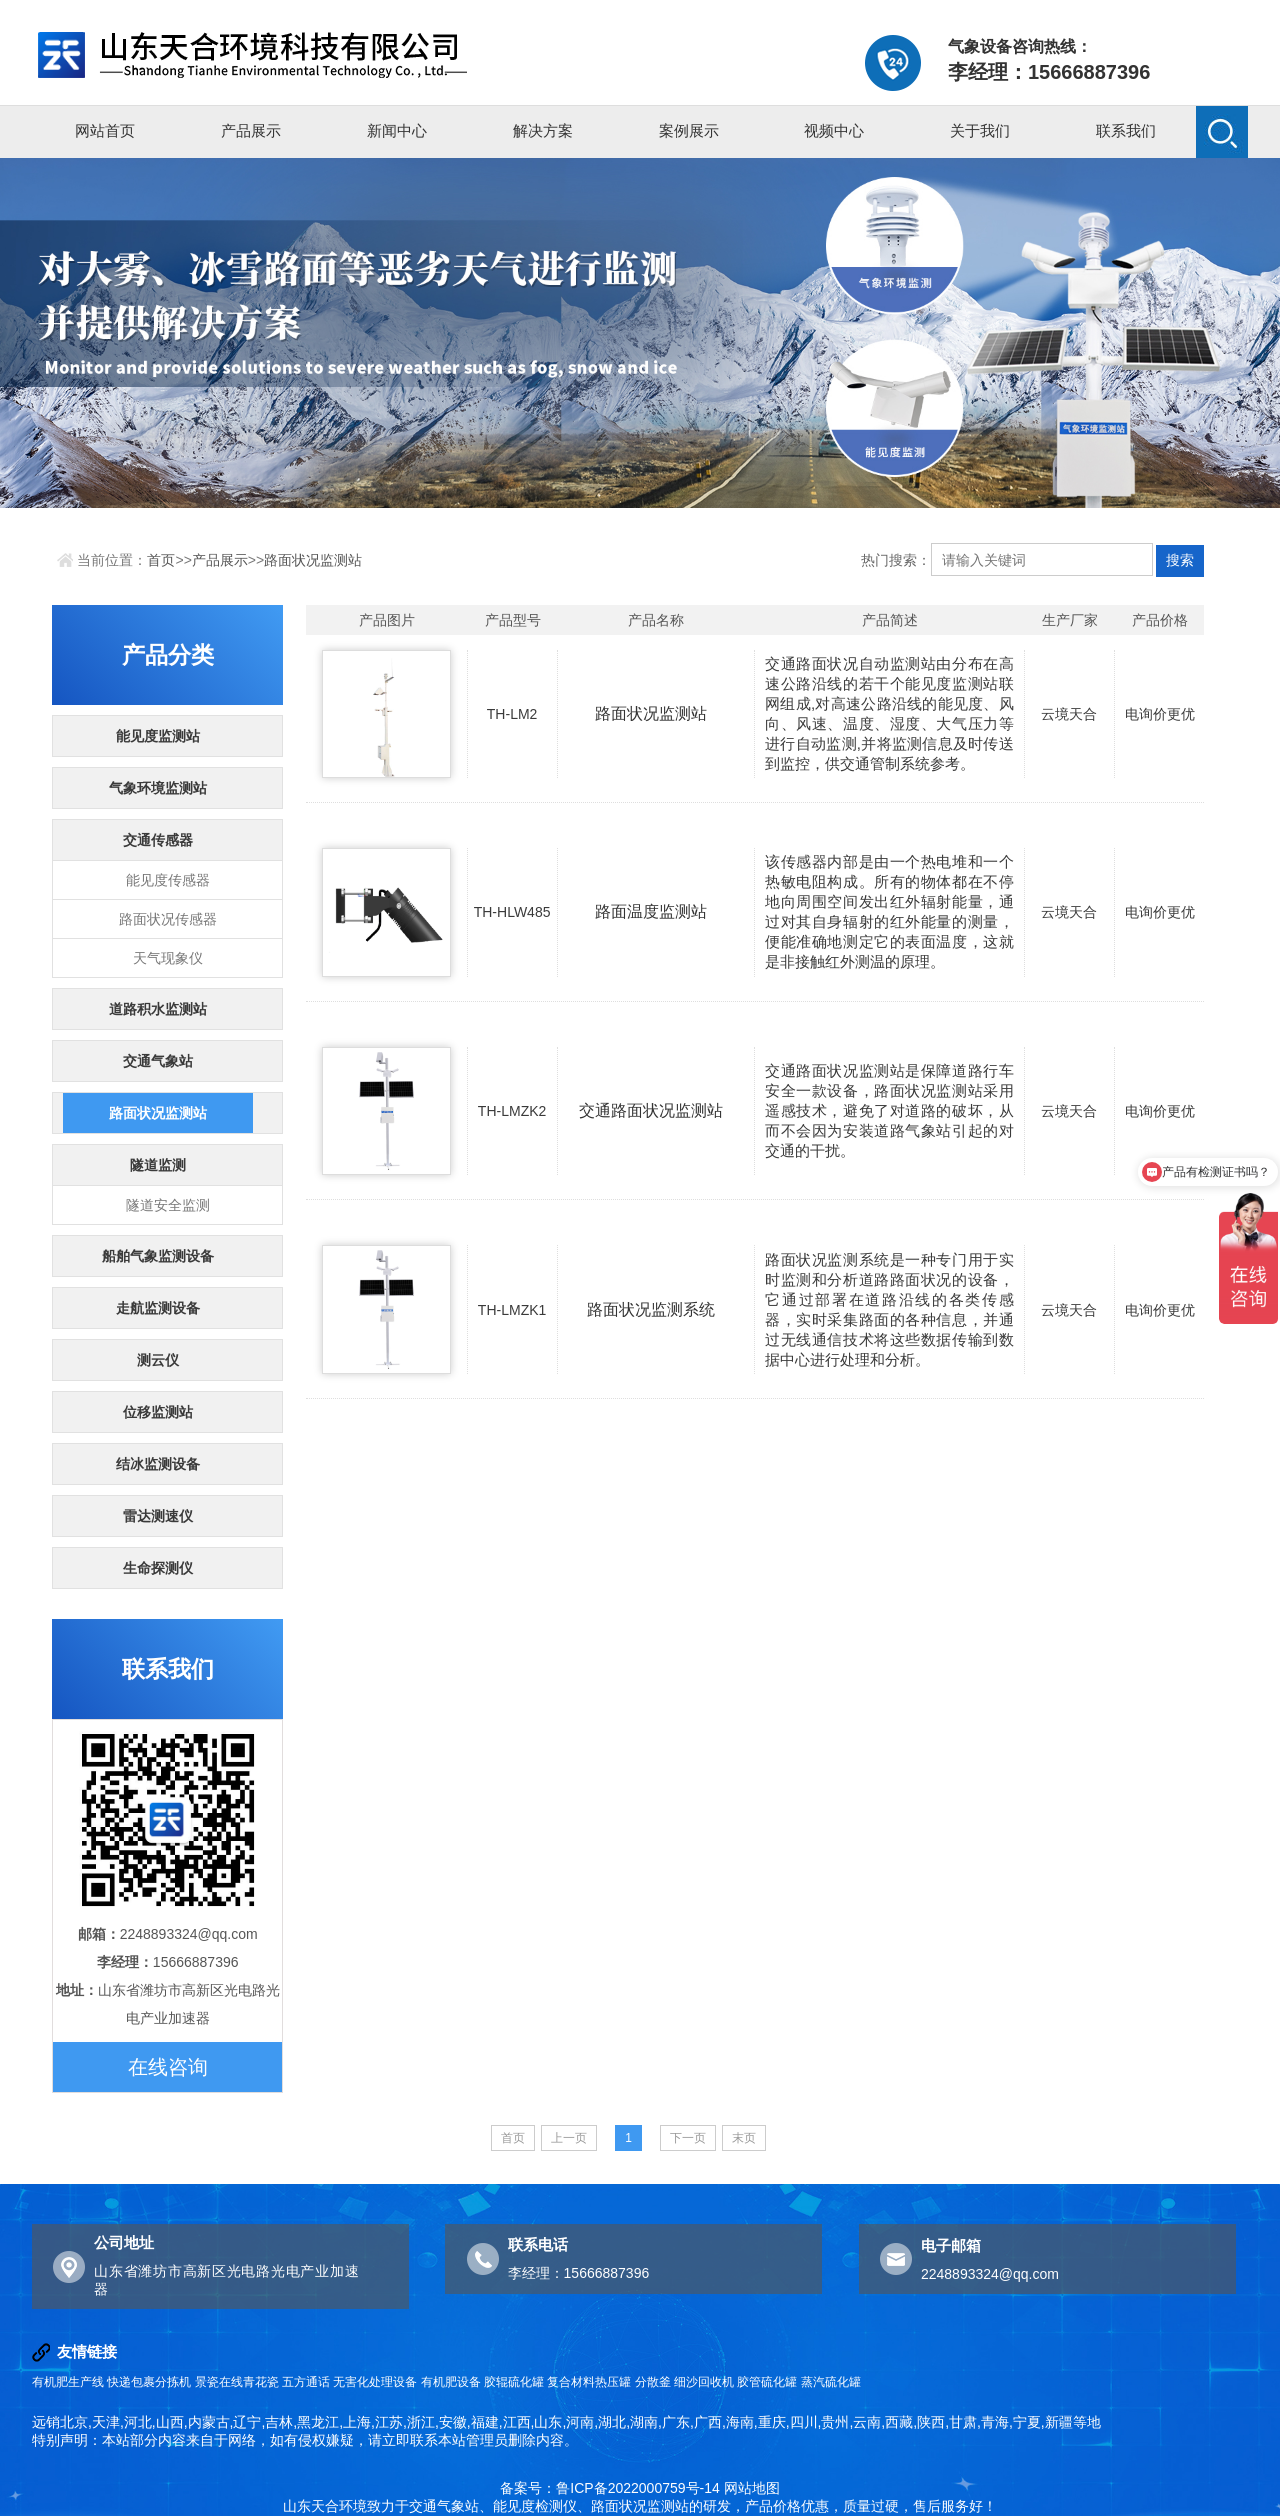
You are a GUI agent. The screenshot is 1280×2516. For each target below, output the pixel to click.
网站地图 (752, 2488)
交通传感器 (158, 840)
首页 (161, 560)
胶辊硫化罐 (514, 2382)
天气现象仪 (168, 958)
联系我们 (1126, 130)
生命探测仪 (158, 1568)
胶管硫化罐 (767, 2382)
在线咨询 (168, 2067)
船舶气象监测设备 (158, 1256)
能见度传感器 (168, 880)
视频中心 (834, 130)
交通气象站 (158, 1061)
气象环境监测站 (158, 788)
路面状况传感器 (168, 919)
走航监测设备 (158, 1308)
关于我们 (980, 130)
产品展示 (251, 130)
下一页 (688, 2138)
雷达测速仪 (158, 1516)
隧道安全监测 (168, 1205)
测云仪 (158, 1360)
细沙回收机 (704, 2382)
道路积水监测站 (158, 1009)
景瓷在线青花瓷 (237, 2382)
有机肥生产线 (68, 2382)
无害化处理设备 (375, 2382)
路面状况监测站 (313, 560)
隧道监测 (158, 1165)
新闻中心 (397, 130)
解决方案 (543, 130)
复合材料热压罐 (589, 2382)
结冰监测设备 (158, 1464)
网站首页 (105, 130)
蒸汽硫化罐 (831, 2382)
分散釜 (653, 2382)
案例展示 (689, 130)
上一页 (569, 2138)
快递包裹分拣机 (149, 2382)
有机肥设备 (451, 2382)
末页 (744, 2138)
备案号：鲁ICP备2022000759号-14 (609, 2488)
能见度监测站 (158, 736)
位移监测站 (158, 1412)
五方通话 (306, 2382)
